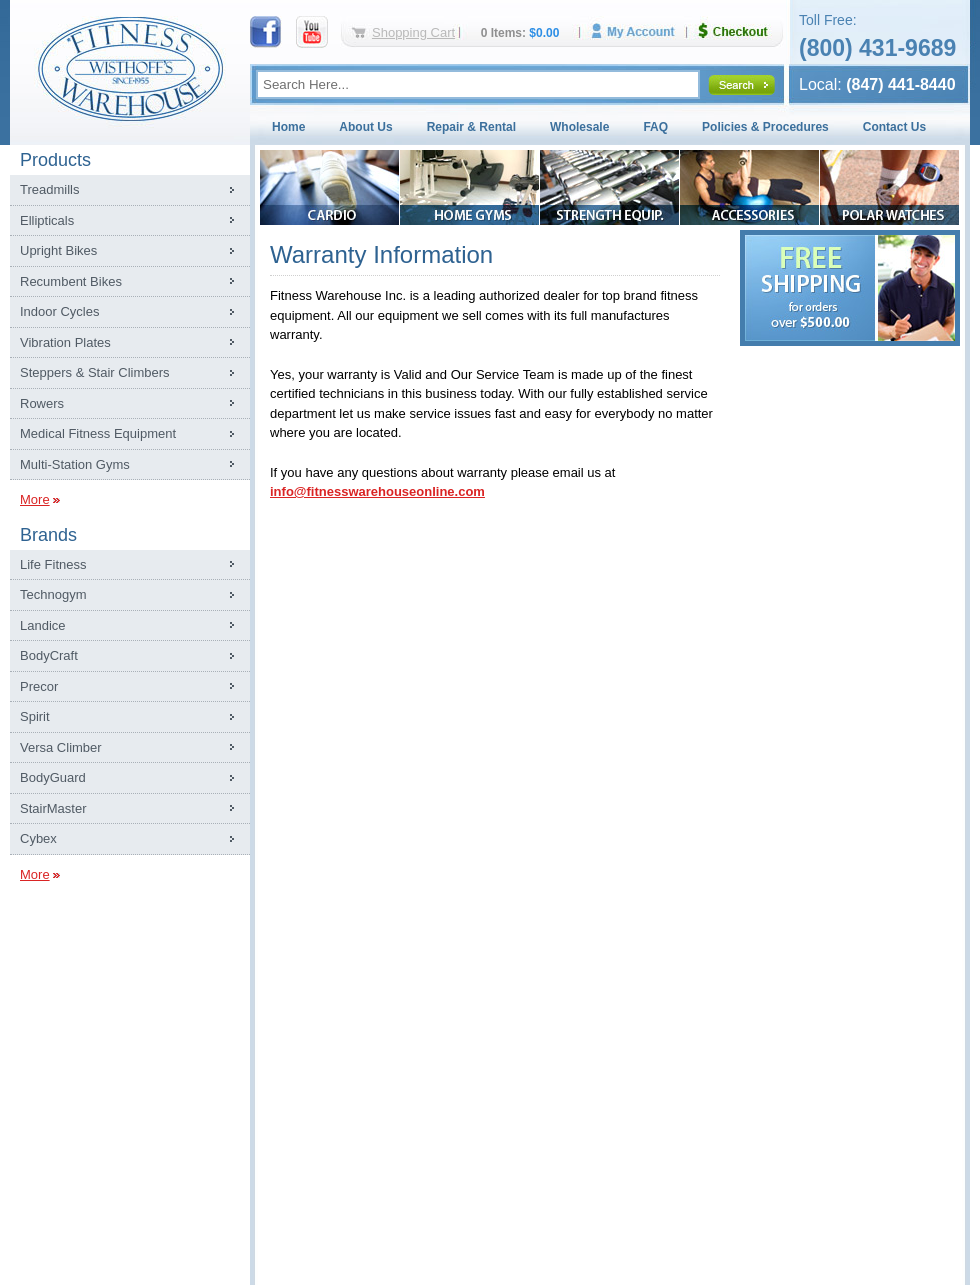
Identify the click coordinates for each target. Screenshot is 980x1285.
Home (288, 127)
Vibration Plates (65, 342)
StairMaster (53, 808)
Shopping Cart (413, 32)
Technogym (53, 594)
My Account (640, 31)
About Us (365, 127)
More (35, 499)
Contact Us (894, 127)
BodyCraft (49, 655)
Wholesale (579, 127)
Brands (48, 535)
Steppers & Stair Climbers (95, 372)
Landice (43, 625)
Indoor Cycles (59, 311)
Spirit (35, 716)
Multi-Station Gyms (75, 464)
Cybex (38, 838)
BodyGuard (53, 777)
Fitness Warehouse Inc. (130, 67)
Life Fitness (53, 564)
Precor (39, 686)
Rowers (42, 403)
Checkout (741, 31)
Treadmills (49, 189)
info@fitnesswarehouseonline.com (377, 491)
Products (55, 160)
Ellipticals (47, 220)
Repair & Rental (471, 127)
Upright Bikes (58, 250)
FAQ (655, 127)
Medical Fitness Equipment (98, 433)
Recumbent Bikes (71, 281)
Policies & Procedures (765, 127)
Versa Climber (61, 747)
